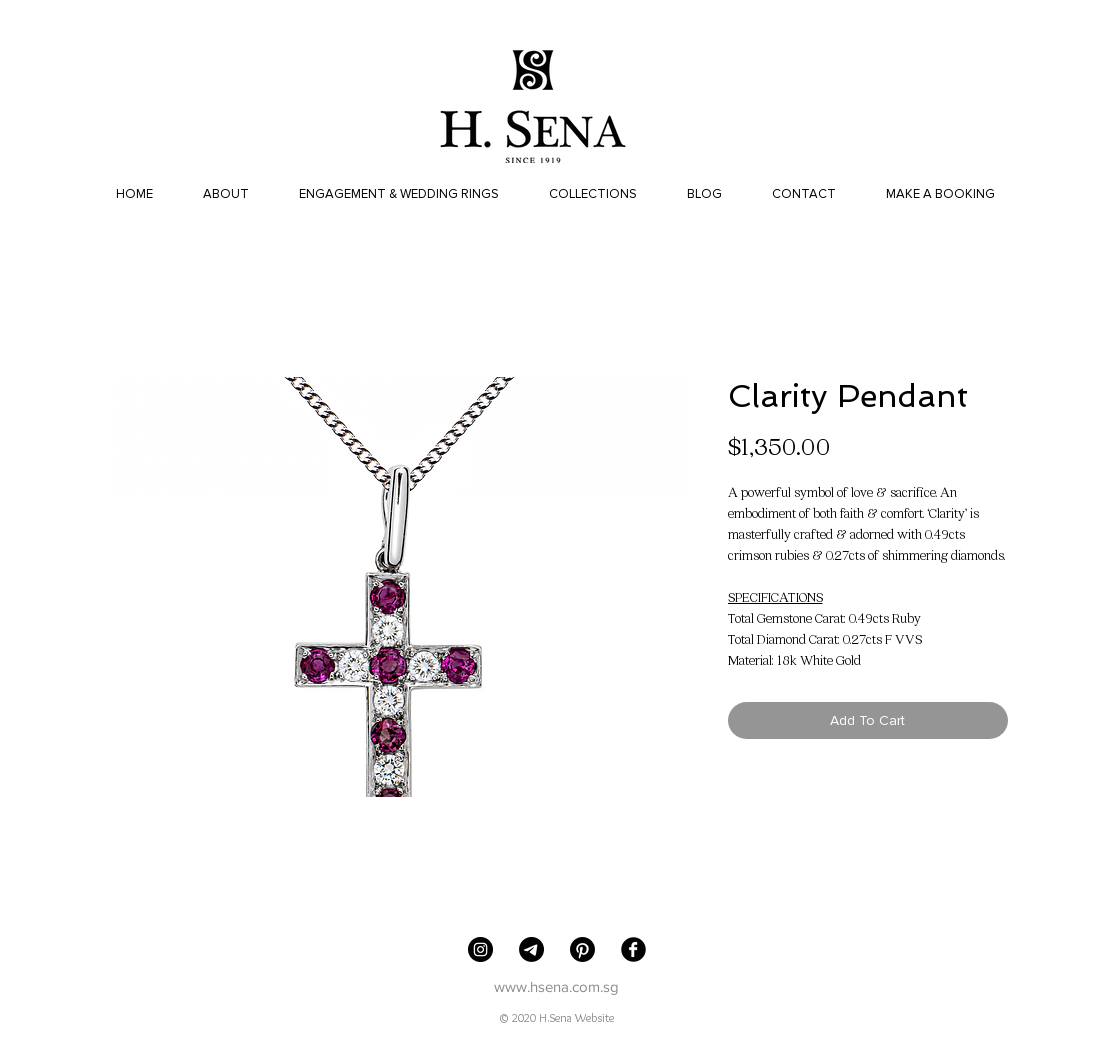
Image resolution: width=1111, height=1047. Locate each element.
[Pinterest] (582, 949)
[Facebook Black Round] (633, 949)
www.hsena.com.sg (556, 986)
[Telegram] (531, 949)
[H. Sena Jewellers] (480, 949)
